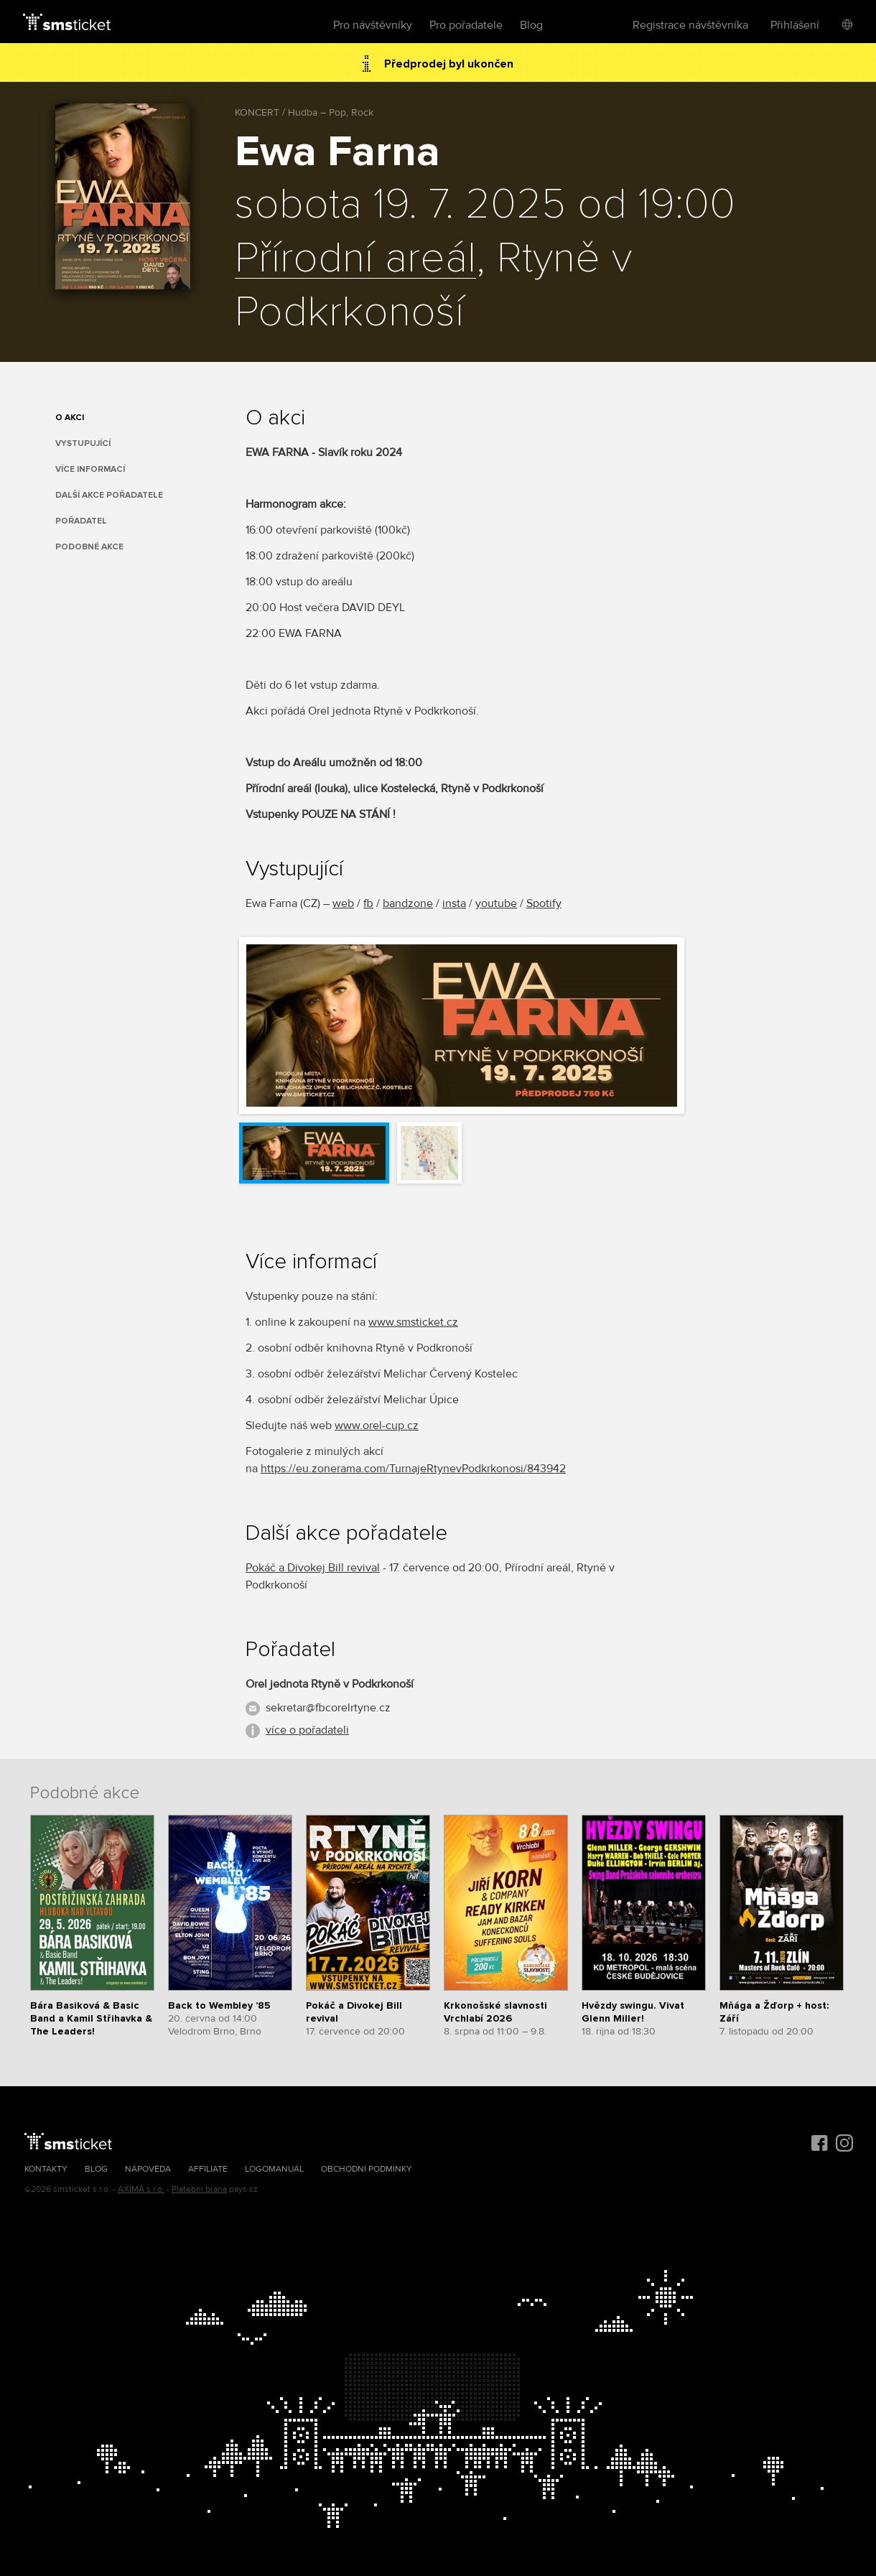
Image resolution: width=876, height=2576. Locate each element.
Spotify (544, 903)
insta (454, 903)
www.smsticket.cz (413, 1322)
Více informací (90, 469)
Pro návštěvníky (372, 25)
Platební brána (199, 2189)
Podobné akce (89, 546)
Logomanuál (274, 2169)
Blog (531, 25)
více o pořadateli (307, 1730)
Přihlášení (794, 25)
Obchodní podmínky (366, 2169)
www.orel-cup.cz (377, 1425)
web (343, 903)
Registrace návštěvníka (690, 25)
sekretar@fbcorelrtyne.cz (328, 1708)
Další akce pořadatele (109, 495)
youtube (496, 903)
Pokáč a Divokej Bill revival (313, 1568)
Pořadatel (81, 521)
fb (368, 903)
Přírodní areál (355, 259)
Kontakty (45, 2169)
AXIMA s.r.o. (141, 2189)
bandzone (408, 903)
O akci (69, 417)
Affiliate (208, 2169)
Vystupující (83, 443)
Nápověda (148, 2169)
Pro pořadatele (466, 25)
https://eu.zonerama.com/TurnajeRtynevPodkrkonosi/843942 (413, 1468)
